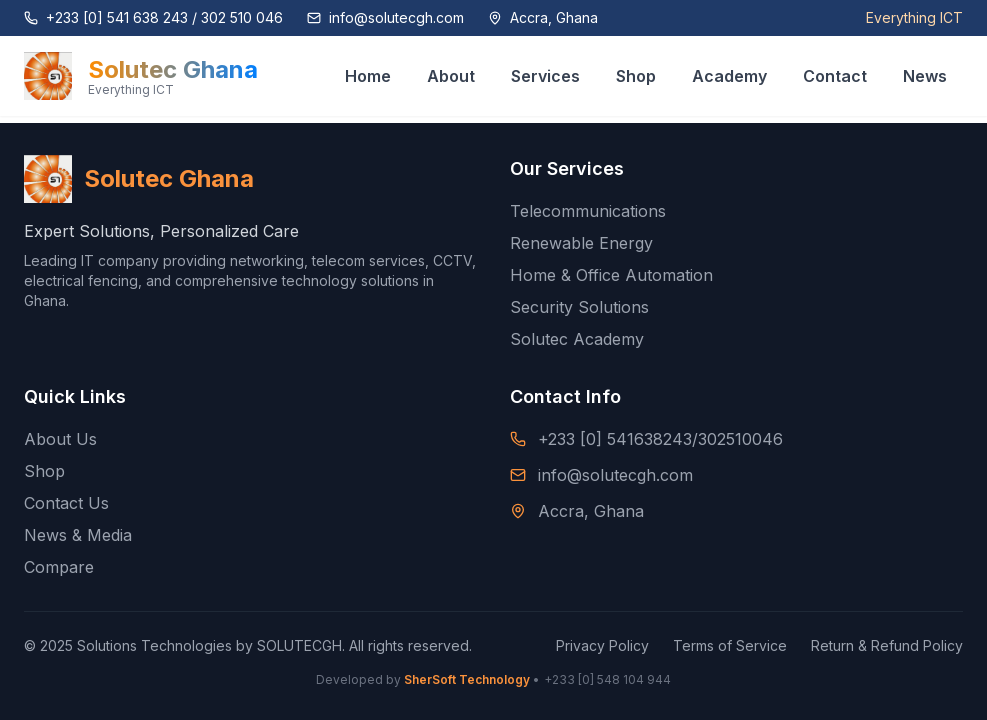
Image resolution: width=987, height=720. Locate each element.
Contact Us (66, 503)
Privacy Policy (602, 645)
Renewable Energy (581, 243)
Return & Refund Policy (887, 645)
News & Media (78, 535)
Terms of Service (730, 645)
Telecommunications (588, 211)
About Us (60, 439)
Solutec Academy (577, 339)
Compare (59, 567)
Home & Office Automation (611, 275)
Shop (44, 471)
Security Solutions (579, 307)
